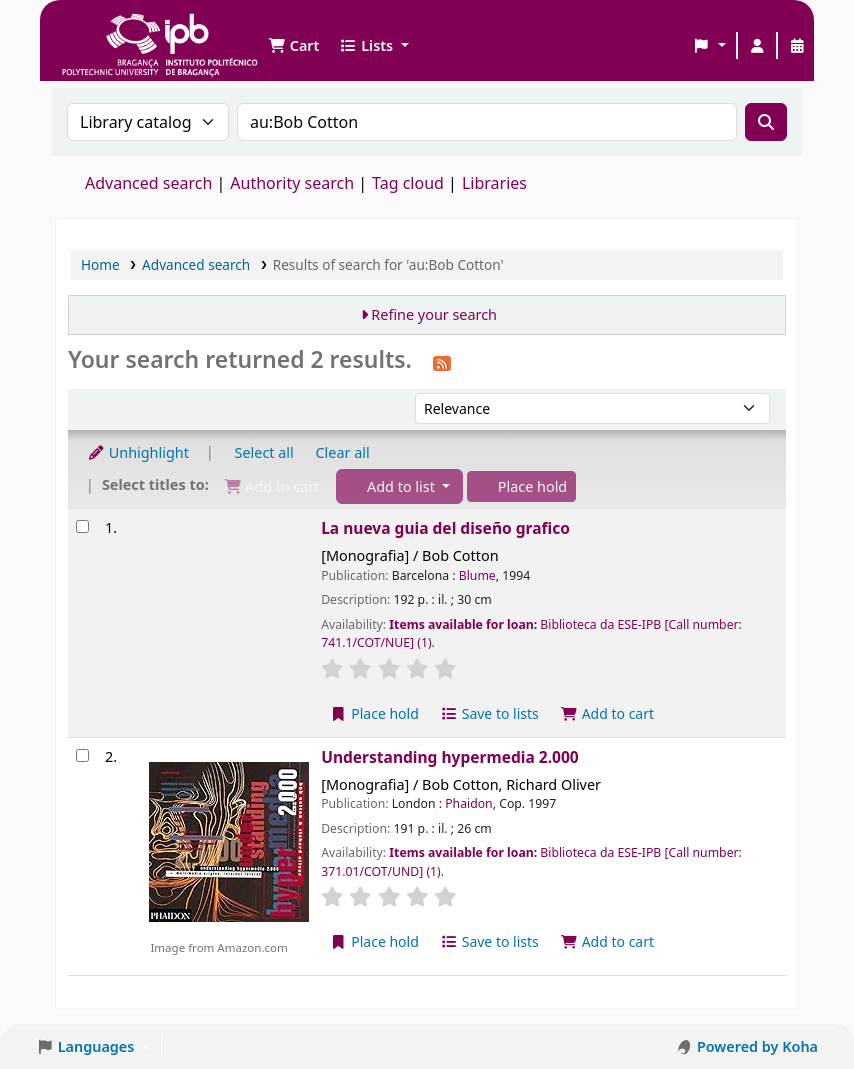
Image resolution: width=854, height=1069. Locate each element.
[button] (293, 46)
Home (100, 264)
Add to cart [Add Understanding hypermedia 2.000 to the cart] (608, 941)
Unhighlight (138, 452)
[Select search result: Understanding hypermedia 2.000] (82, 755)
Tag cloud (408, 183)
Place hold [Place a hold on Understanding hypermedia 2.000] (374, 941)
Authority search (292, 183)
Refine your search (434, 314)
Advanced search (148, 183)
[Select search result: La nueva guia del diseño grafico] (82, 526)
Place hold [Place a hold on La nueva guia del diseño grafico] (374, 713)
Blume (477, 575)
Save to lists (490, 713)
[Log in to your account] (757, 46)
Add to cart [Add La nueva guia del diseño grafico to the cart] (608, 713)
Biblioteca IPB (110, 30)
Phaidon (468, 803)
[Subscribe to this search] (442, 362)
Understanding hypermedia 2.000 (450, 757)
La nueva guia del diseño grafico (445, 528)
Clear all (343, 452)
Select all (264, 452)
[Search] (766, 122)
